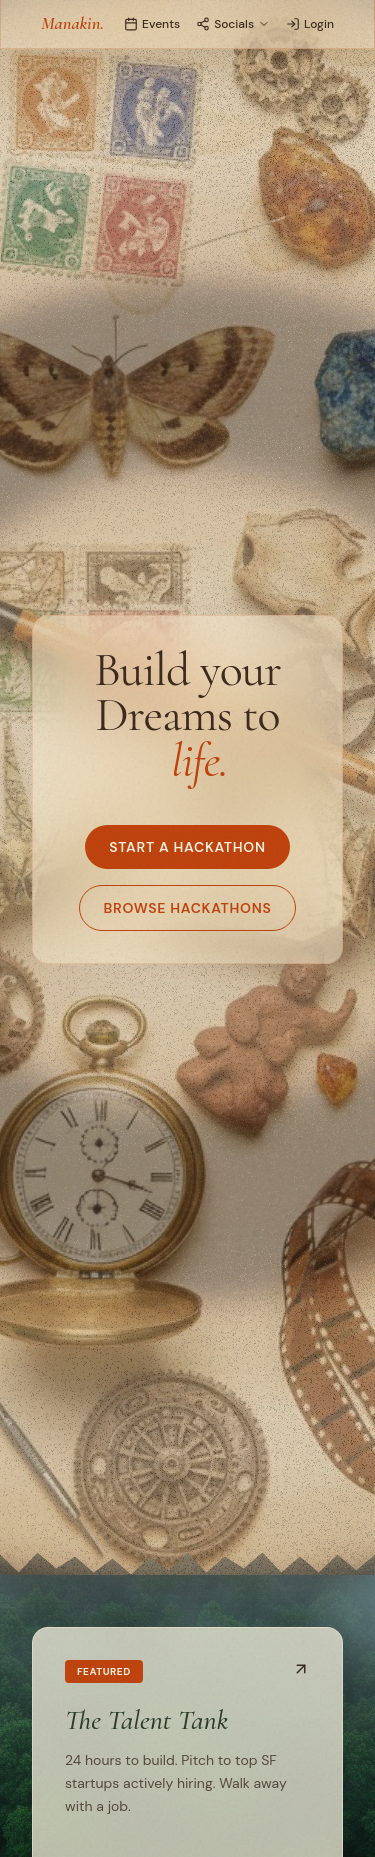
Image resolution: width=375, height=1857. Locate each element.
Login (310, 24)
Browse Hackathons (188, 908)
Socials (233, 24)
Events (152, 24)
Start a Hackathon (187, 847)
